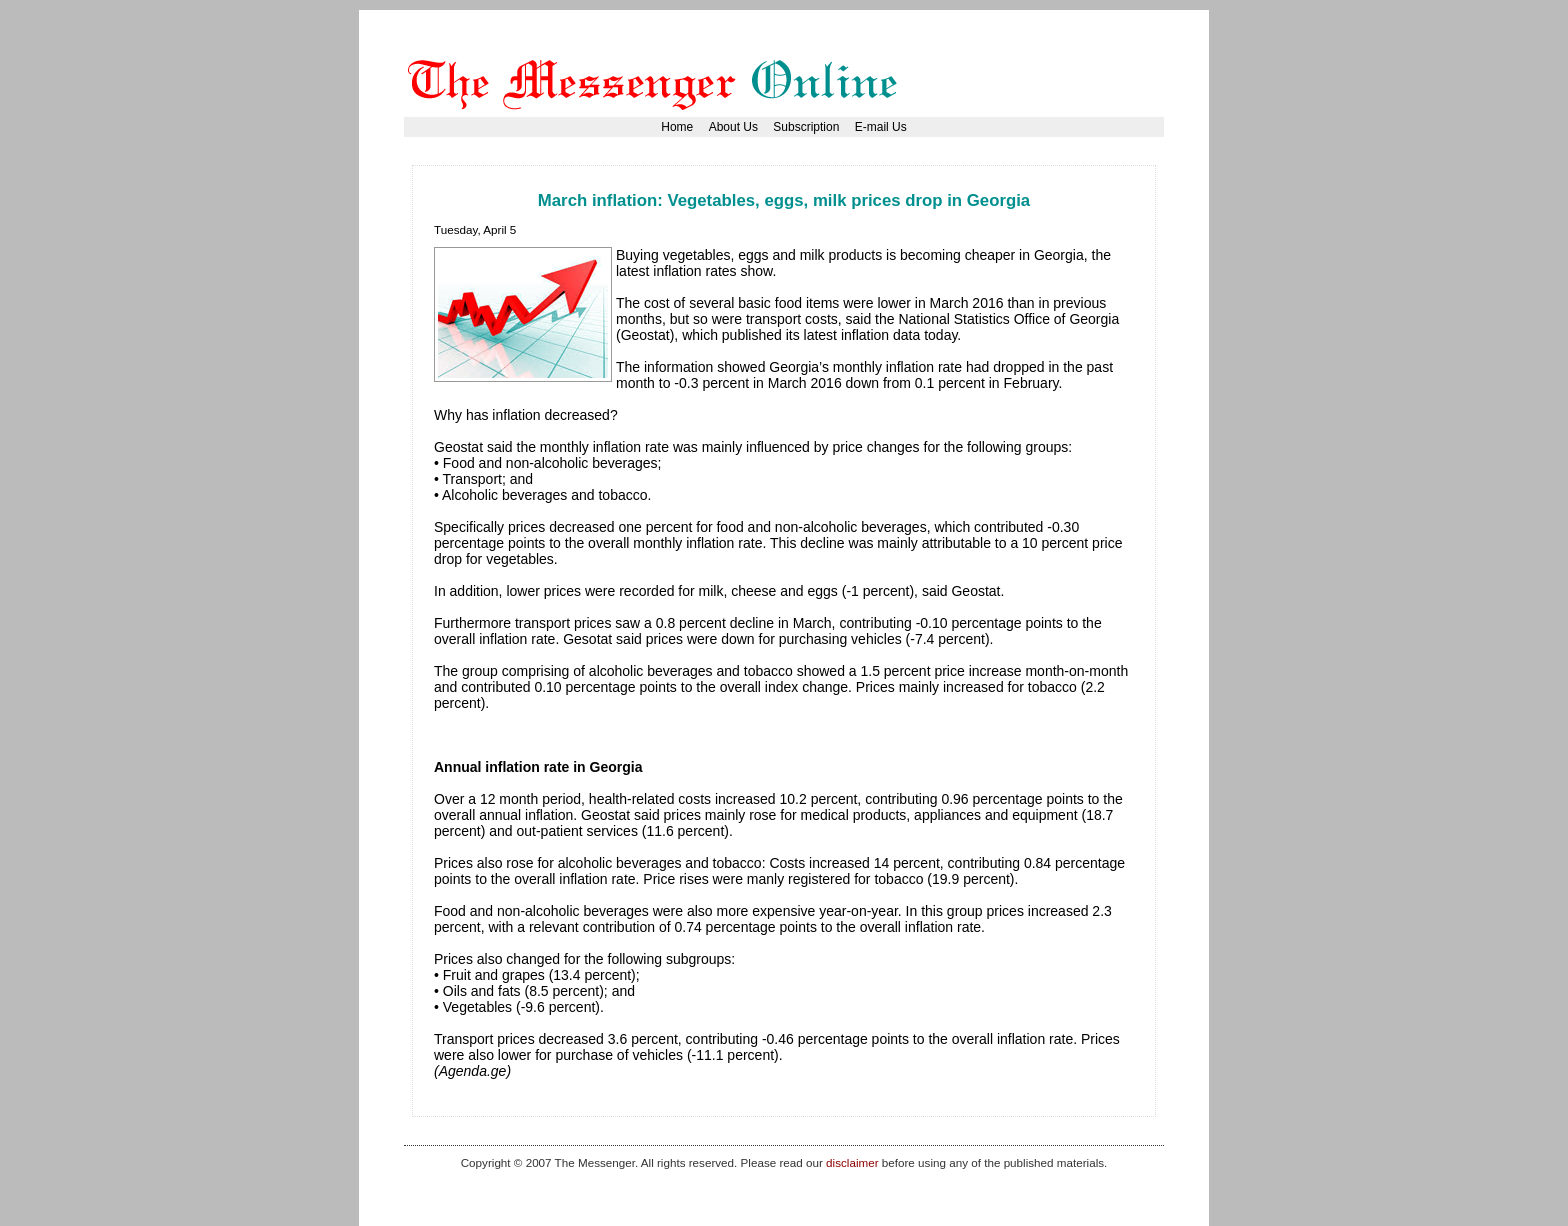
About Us (733, 127)
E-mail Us (881, 127)
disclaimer (852, 1162)
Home (677, 127)
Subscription (806, 127)
